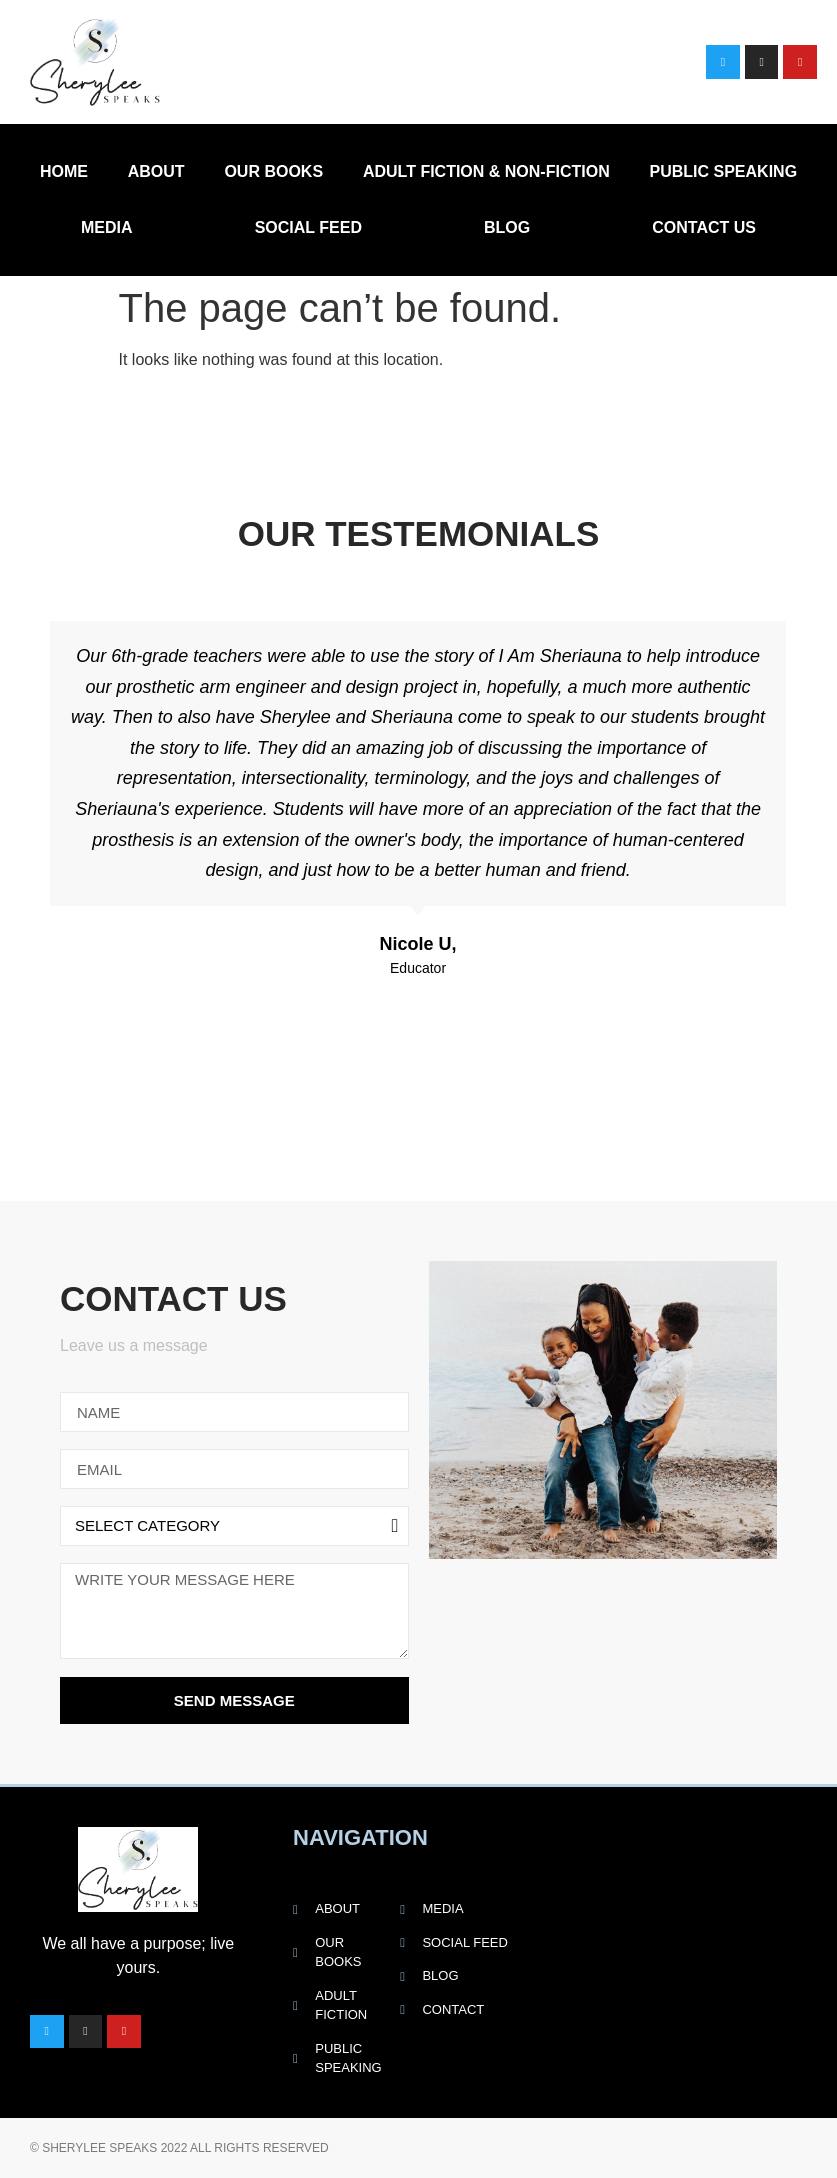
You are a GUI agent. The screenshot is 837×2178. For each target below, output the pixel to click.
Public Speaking (724, 171)
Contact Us (704, 227)
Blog (507, 227)
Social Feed (308, 227)
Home (64, 171)
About (156, 171)
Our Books (273, 171)
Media (107, 227)
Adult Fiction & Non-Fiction (486, 171)
